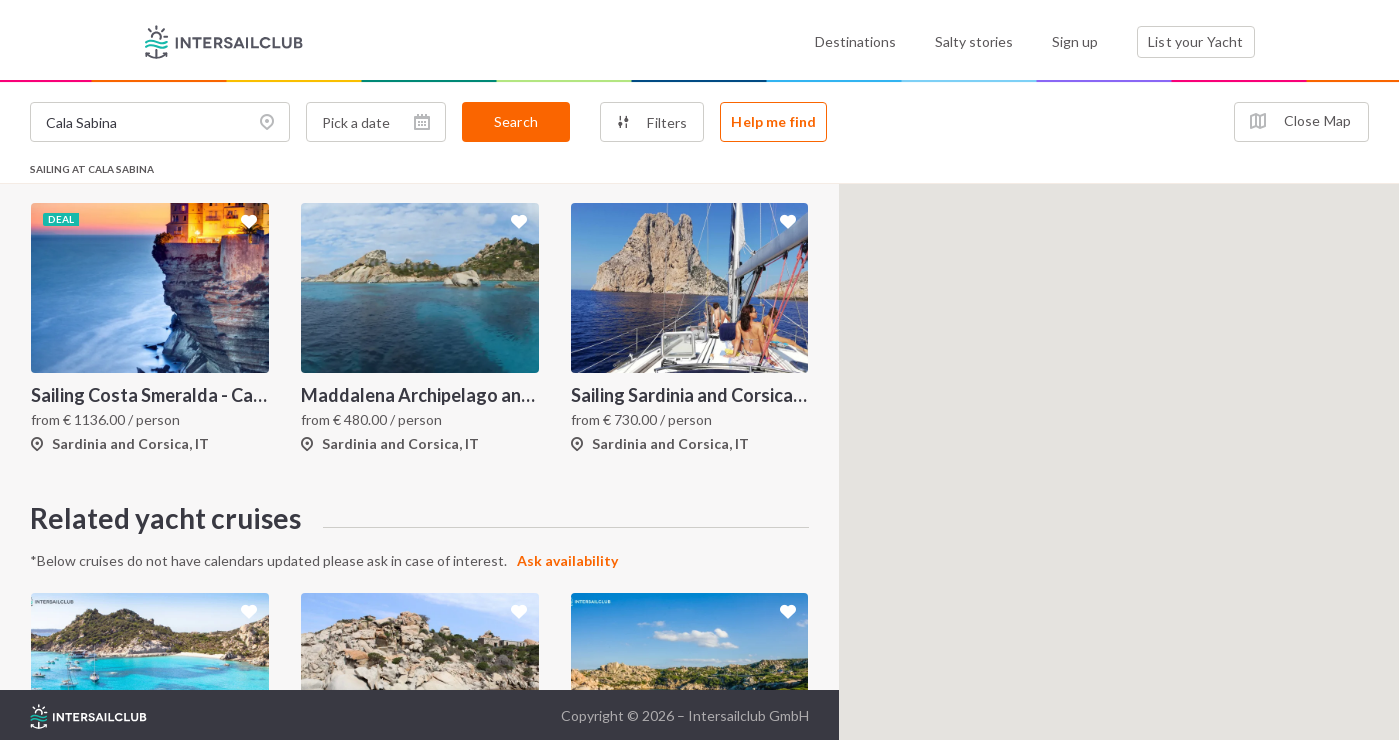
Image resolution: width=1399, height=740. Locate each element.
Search (516, 121)
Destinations (855, 41)
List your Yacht (1195, 41)
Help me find (773, 121)
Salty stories (974, 41)
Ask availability (567, 560)
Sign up (1075, 41)
